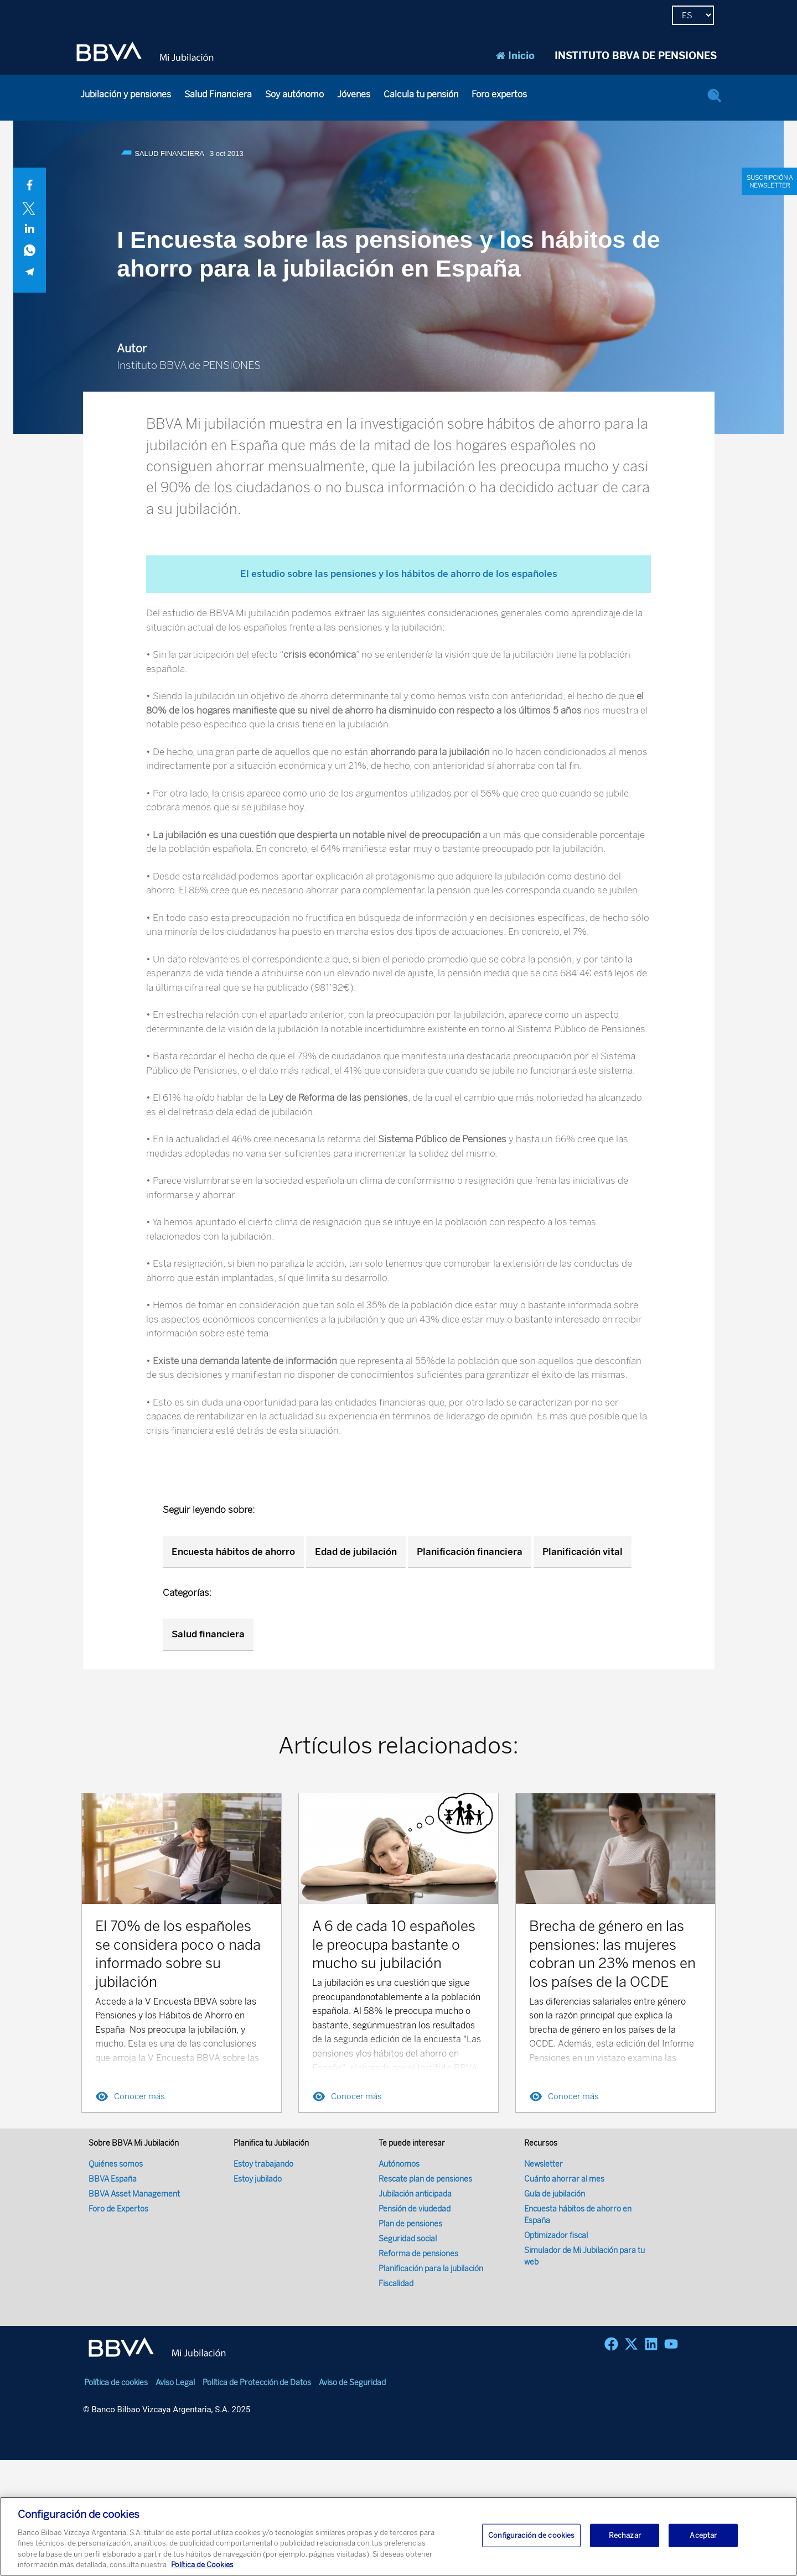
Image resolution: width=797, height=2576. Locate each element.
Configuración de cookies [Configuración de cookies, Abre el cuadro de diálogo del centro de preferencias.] (531, 2542)
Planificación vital (582, 1551)
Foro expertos (499, 94)
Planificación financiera (469, 1551)
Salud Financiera (218, 94)
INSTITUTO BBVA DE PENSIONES (636, 56)
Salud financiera (208, 1634)
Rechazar (625, 2542)
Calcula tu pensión (421, 94)
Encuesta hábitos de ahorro (233, 1551)
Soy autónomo (294, 94)
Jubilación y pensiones (125, 94)
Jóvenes (353, 94)
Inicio (515, 56)
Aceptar (703, 2542)
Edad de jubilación (356, 1551)
